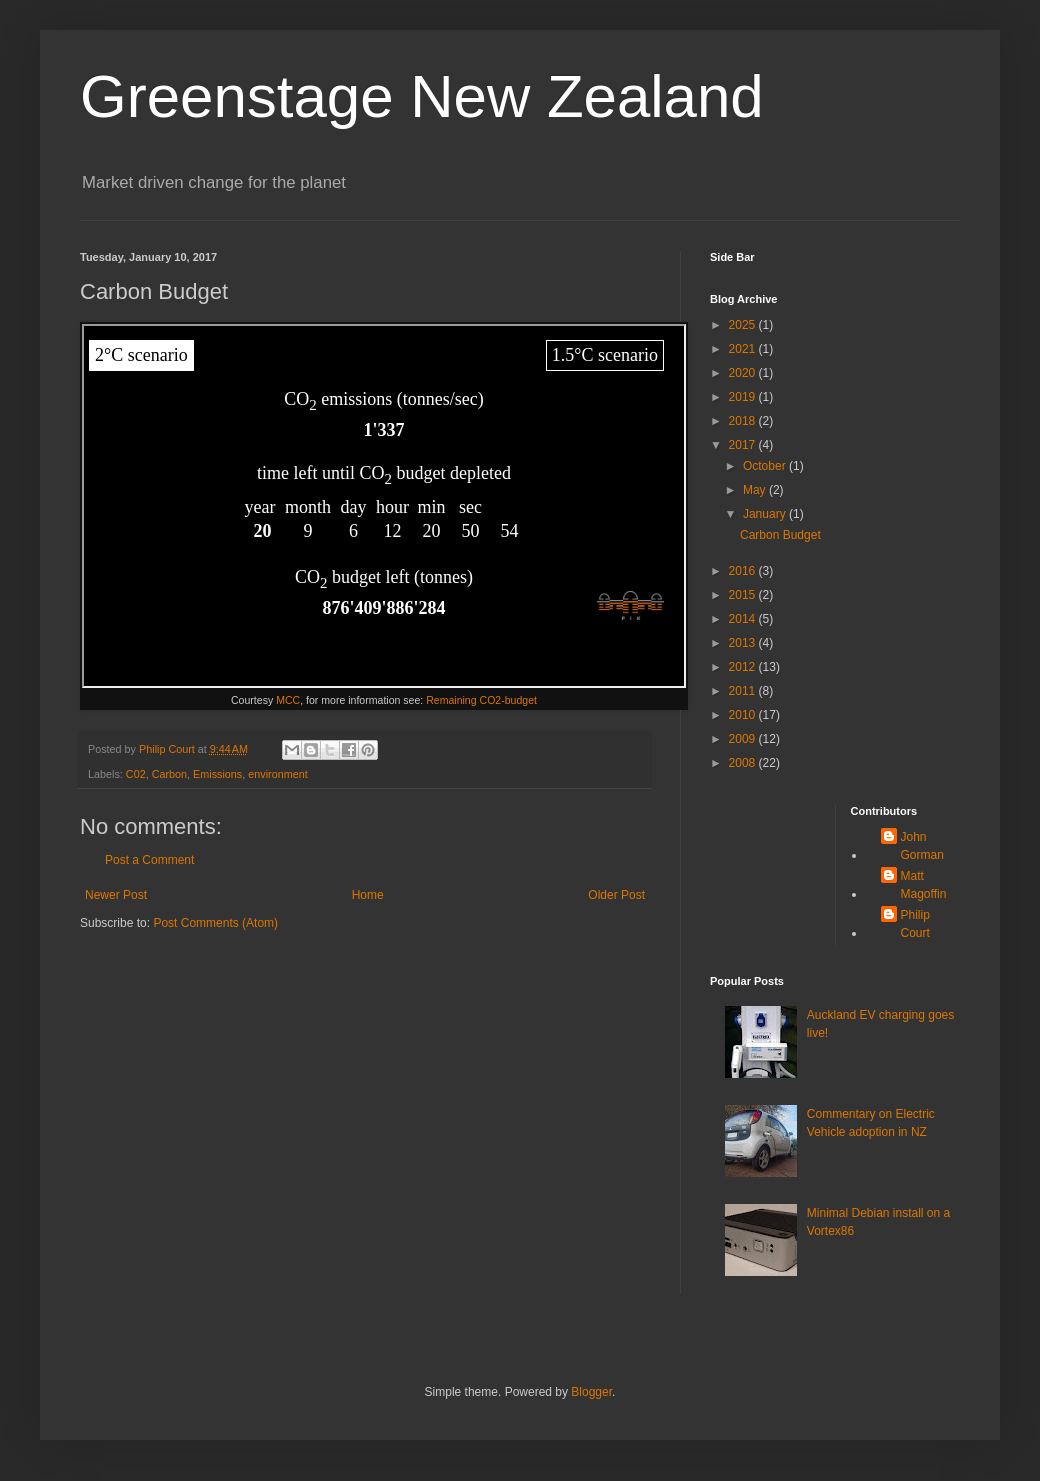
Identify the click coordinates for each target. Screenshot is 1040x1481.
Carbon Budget (780, 535)
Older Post (616, 895)
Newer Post (116, 895)
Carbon (169, 774)
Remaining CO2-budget (481, 700)
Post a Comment (149, 860)
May (756, 490)
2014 (744, 619)
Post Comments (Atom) (215, 923)
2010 (744, 715)
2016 (744, 571)
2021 (744, 349)
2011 (744, 691)
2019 (744, 397)
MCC (288, 700)
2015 (744, 595)
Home (368, 895)
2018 (744, 421)
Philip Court (915, 924)
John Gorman (922, 846)
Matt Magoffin (924, 885)
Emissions (217, 774)
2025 (744, 325)
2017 (744, 445)
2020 (744, 373)
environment (277, 774)
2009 (744, 739)
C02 (136, 774)
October (766, 466)
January (766, 514)
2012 (744, 667)
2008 (744, 763)
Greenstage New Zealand (422, 96)
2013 (744, 643)
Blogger (591, 1392)
